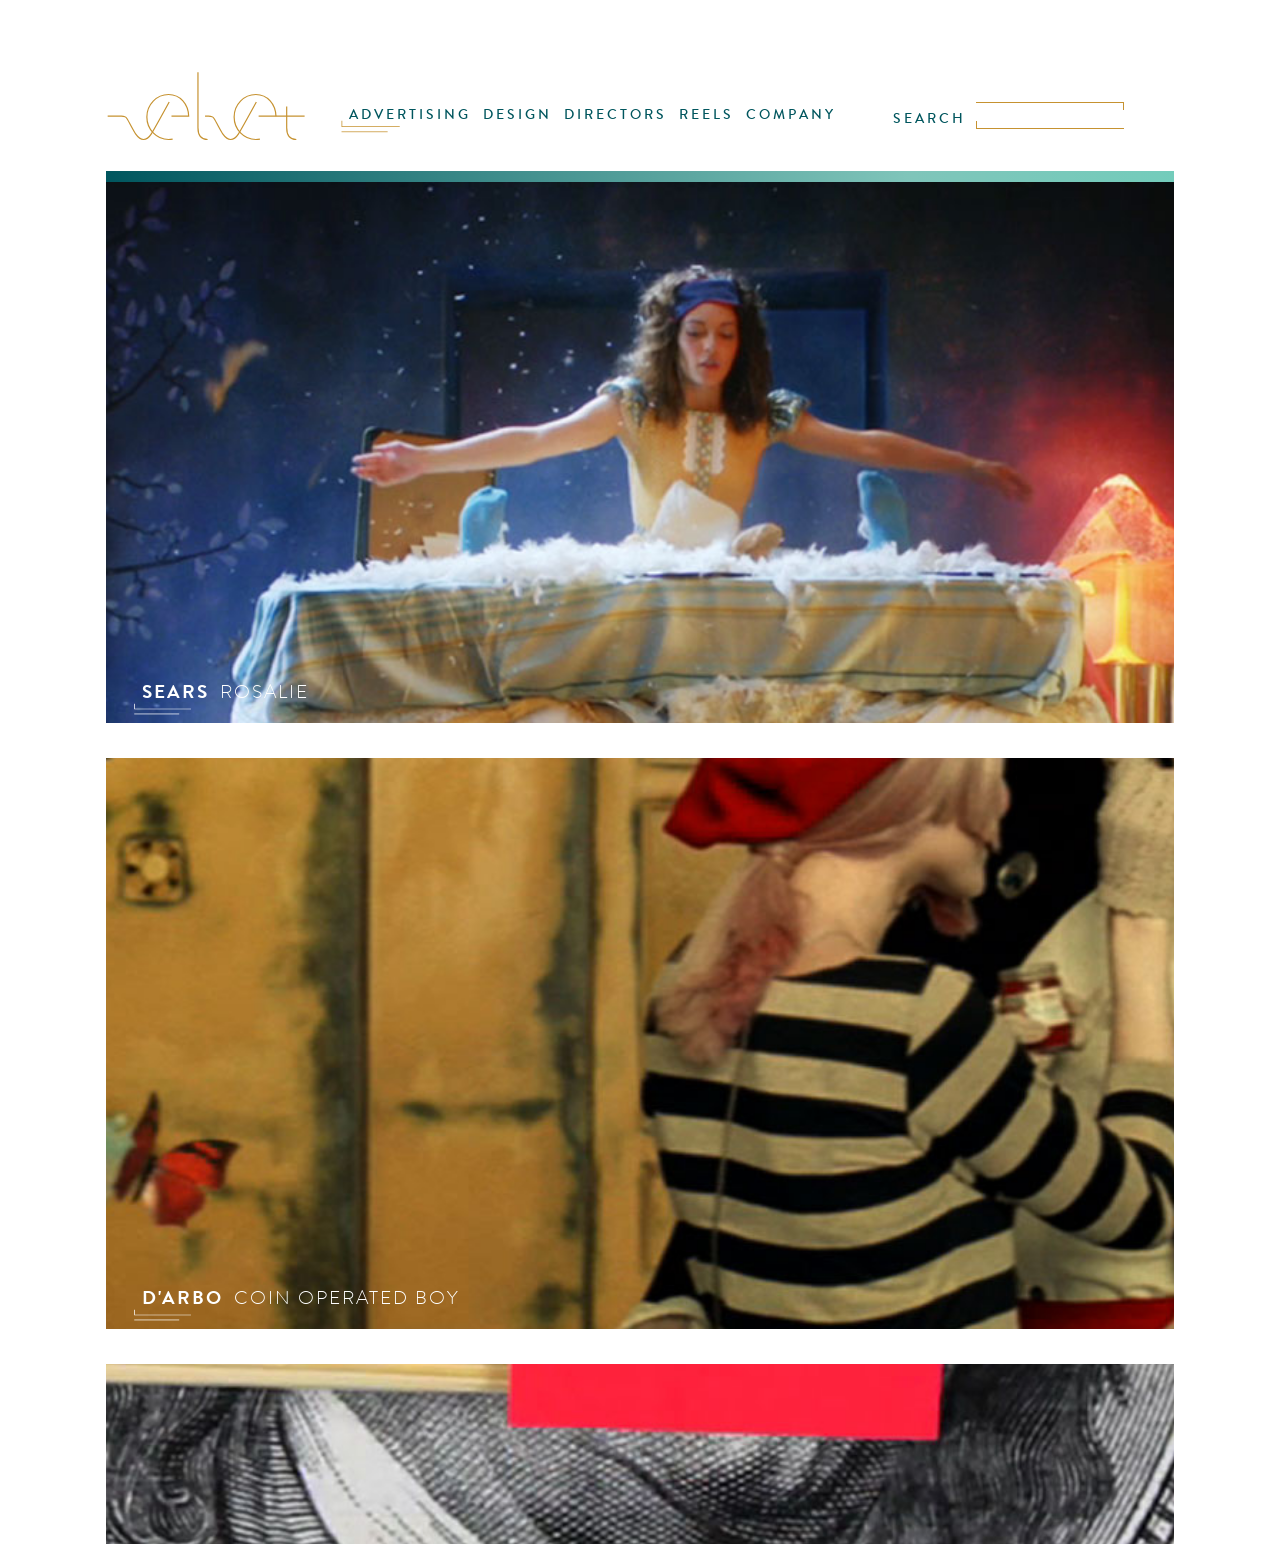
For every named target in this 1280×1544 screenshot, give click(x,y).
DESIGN (517, 114)
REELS (706, 114)
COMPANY (791, 114)
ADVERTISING (410, 114)
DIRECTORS (615, 114)
